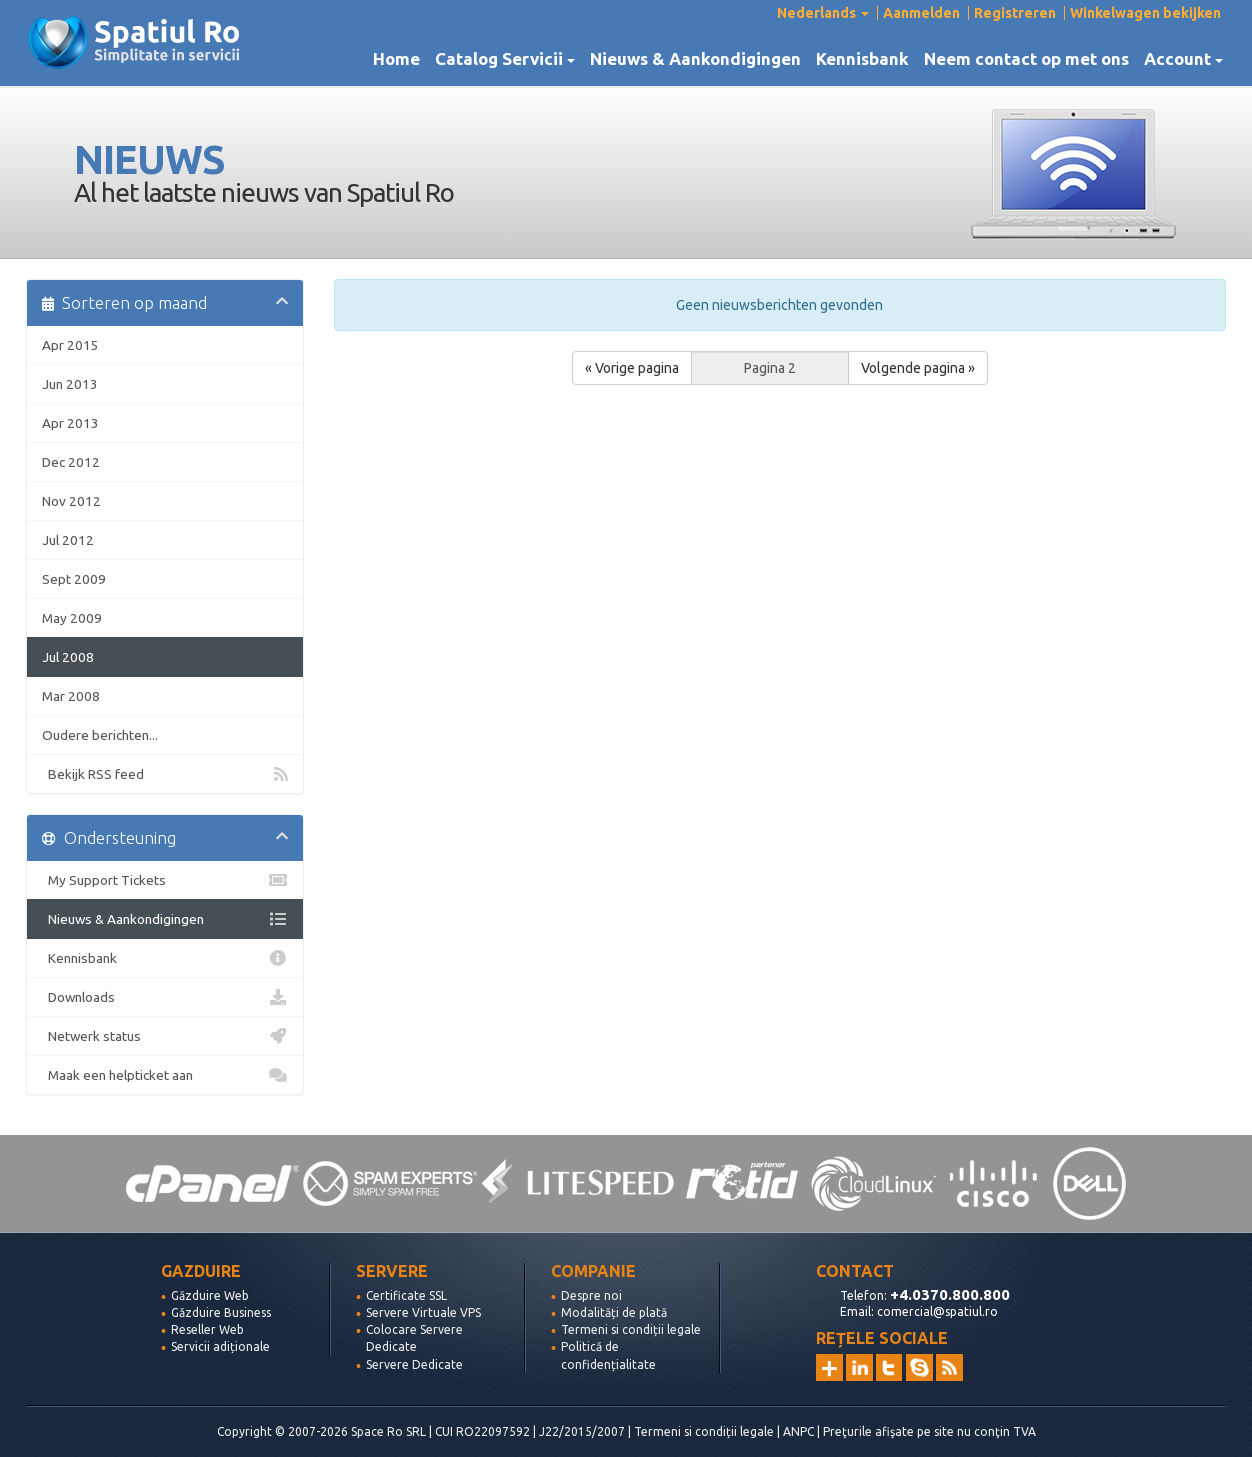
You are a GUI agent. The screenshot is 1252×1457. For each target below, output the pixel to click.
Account (1183, 59)
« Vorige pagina (632, 368)
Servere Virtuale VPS (423, 1312)
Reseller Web (207, 1329)
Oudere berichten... (100, 735)
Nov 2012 (71, 501)
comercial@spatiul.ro (937, 1311)
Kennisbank (862, 59)
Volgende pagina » (918, 368)
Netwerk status (165, 1036)
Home (396, 59)
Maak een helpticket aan (165, 1075)
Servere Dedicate (414, 1364)
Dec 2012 (71, 462)
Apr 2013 (70, 423)
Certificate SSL (406, 1295)
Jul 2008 (68, 657)
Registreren (1015, 13)
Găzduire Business (221, 1312)
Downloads (165, 997)
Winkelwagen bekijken (1145, 13)
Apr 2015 (70, 345)
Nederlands (823, 13)
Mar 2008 (71, 696)
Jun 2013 (70, 384)
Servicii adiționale (220, 1346)
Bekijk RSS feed (165, 774)
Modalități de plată (614, 1312)
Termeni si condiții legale (631, 1329)
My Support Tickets (165, 880)
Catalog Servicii (505, 59)
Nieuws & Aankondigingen (695, 59)
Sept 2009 (74, 579)
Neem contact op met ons (1026, 59)
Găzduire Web (210, 1295)
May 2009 (72, 618)
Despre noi (591, 1295)
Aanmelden (921, 13)
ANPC (798, 1431)
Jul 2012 (68, 540)
